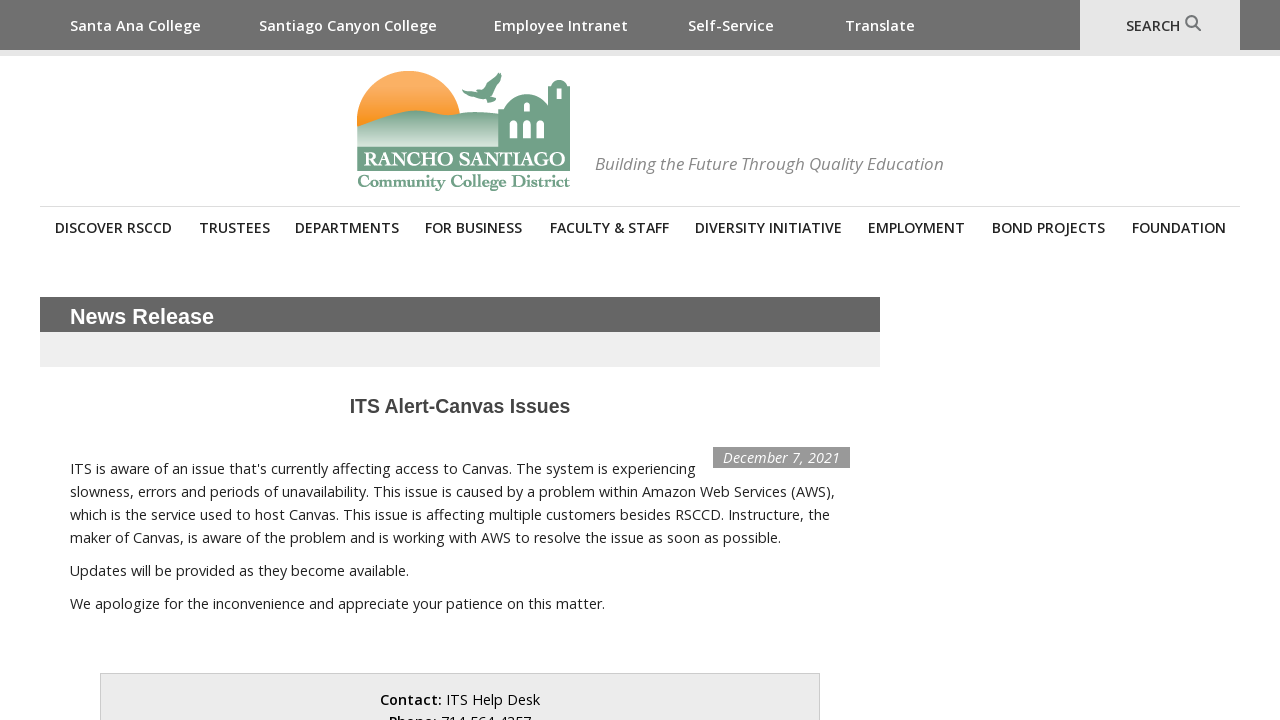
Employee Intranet (561, 25)
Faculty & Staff (609, 227)
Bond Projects (1048, 227)
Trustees (234, 227)
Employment (916, 227)
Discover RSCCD (113, 227)
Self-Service (731, 25)
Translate (880, 25)
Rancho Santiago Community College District (463, 131)
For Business (473, 227)
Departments (347, 227)
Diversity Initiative (768, 227)
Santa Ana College (135, 25)
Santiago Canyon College (348, 25)
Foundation (1179, 227)
